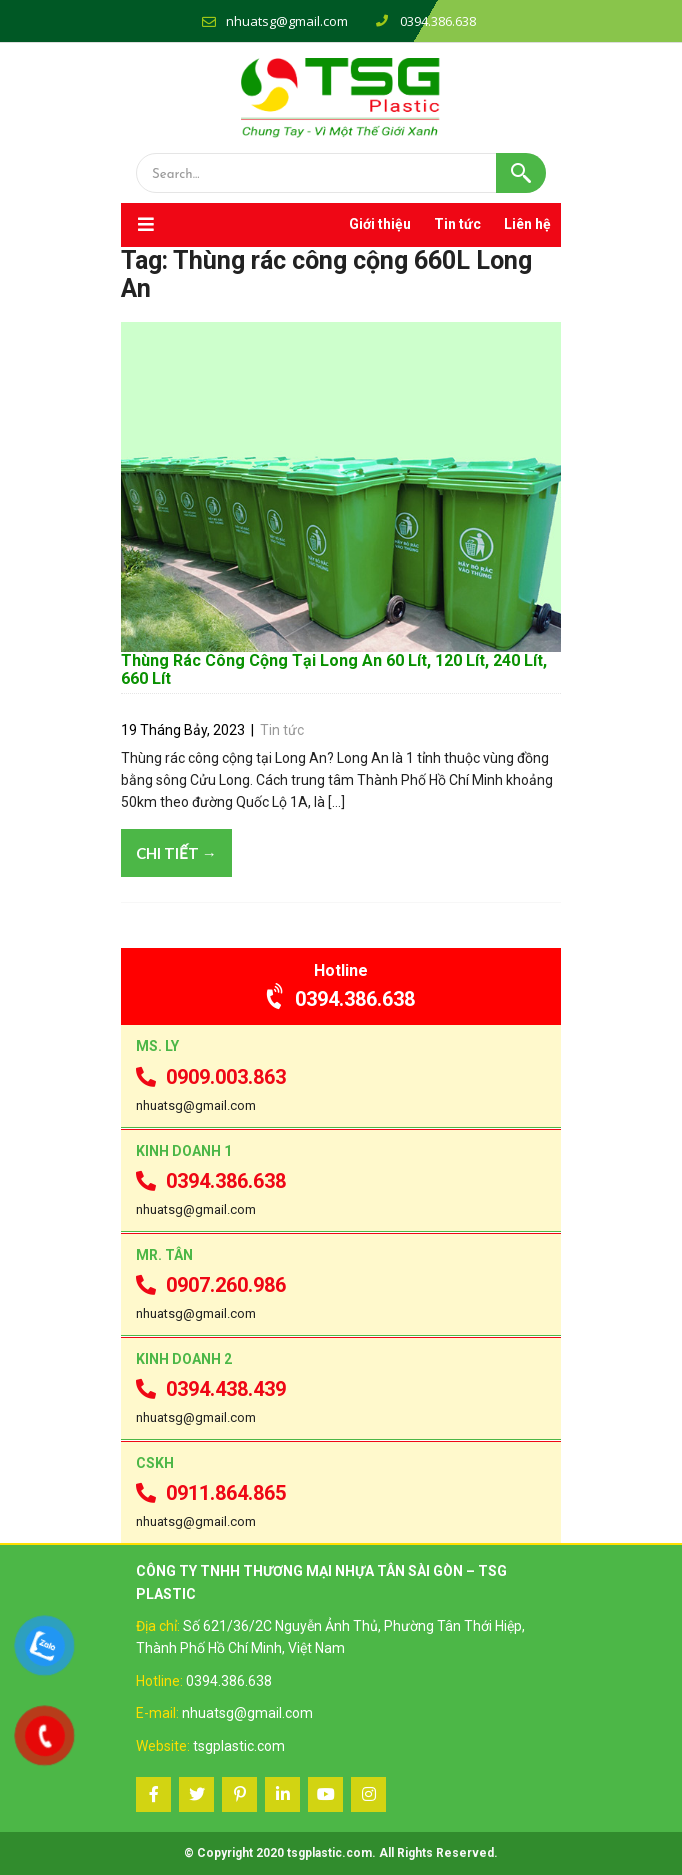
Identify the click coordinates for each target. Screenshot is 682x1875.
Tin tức (457, 224)
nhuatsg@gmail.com (287, 21)
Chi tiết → (176, 853)
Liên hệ (527, 224)
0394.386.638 (341, 999)
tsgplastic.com (239, 1746)
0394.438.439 (211, 1389)
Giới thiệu (380, 224)
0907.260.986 (211, 1285)
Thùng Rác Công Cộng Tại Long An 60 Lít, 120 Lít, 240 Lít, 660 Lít (334, 669)
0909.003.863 (211, 1077)
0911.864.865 (211, 1493)
